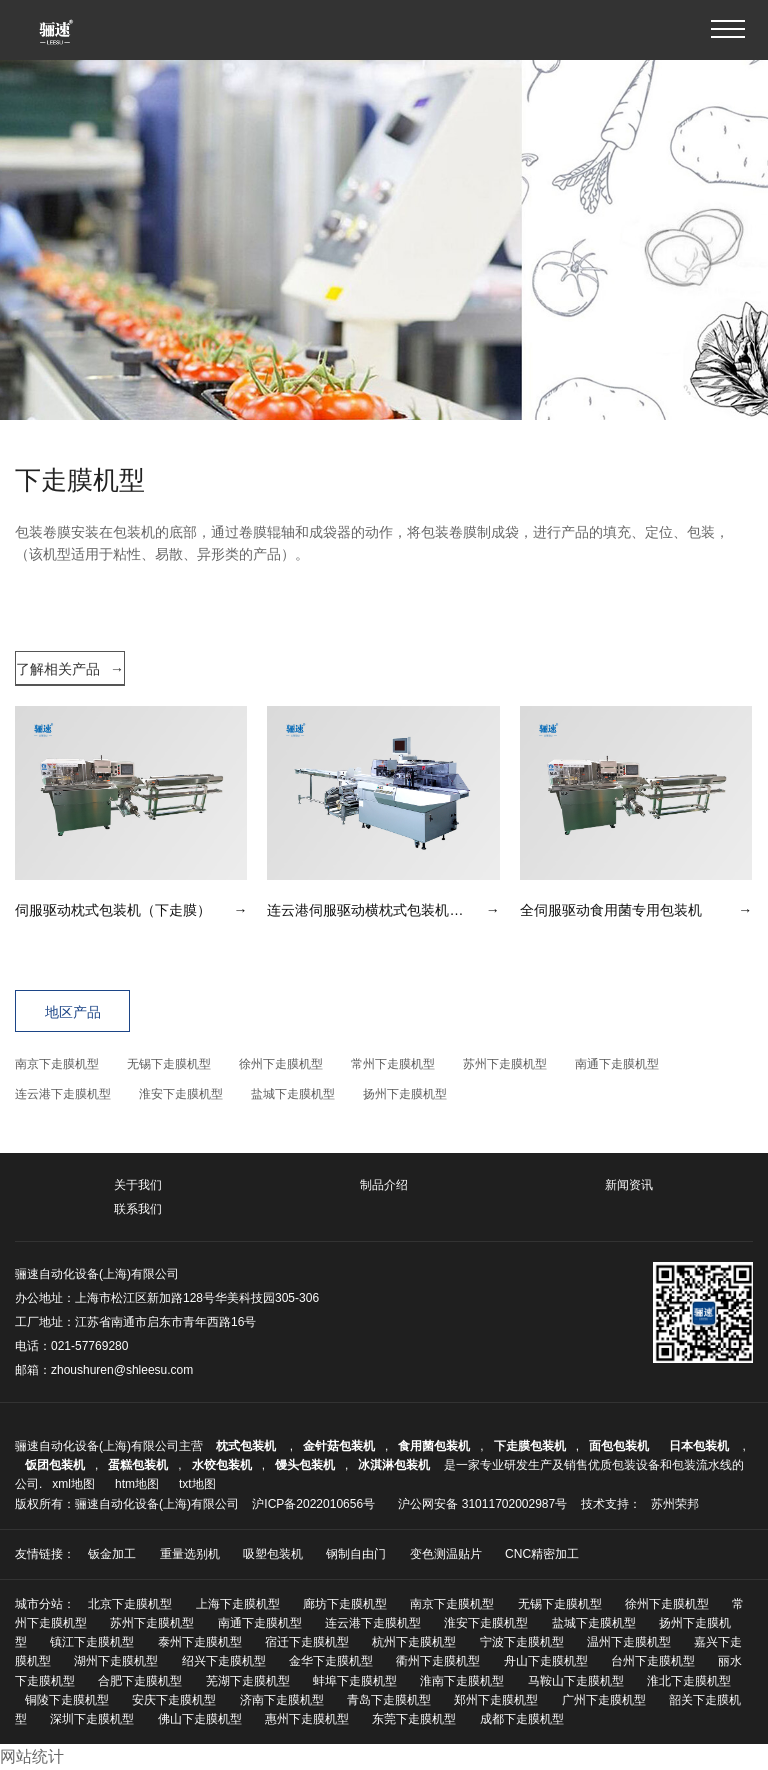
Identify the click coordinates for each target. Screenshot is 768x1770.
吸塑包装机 (273, 1554)
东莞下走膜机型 (414, 1719)
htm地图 (137, 1484)
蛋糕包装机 (138, 1465)
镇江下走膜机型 (92, 1642)
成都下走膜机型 (522, 1719)
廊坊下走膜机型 (345, 1604)
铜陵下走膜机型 (67, 1700)
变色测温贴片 (446, 1554)
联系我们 (138, 1209)
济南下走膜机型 (282, 1700)
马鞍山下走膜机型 (576, 1681)
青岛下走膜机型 (389, 1700)
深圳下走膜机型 (92, 1719)
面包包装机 (619, 1446)
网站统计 (32, 1756)
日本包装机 (700, 1446)
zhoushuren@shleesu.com (122, 1370)
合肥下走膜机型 (140, 1681)
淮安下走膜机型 (181, 1094)
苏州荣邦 (675, 1504)
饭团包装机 (55, 1465)
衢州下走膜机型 (438, 1661)
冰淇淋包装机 (394, 1465)
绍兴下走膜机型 (224, 1661)
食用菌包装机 (434, 1446)
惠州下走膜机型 (307, 1719)
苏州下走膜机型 (505, 1064)
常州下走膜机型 (393, 1064)
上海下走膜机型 (238, 1604)
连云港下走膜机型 (63, 1094)
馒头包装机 (305, 1465)
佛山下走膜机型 (200, 1719)
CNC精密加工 (542, 1554)
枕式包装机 (247, 1446)
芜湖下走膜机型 (248, 1681)
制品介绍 (384, 1185)
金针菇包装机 (339, 1446)
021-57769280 (89, 1346)
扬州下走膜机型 (405, 1094)
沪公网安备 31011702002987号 (482, 1504)
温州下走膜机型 (629, 1642)
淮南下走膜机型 (462, 1681)
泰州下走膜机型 (200, 1642)
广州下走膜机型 (604, 1700)
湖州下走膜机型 (116, 1661)
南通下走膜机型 (617, 1064)
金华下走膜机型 (331, 1661)
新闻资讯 (629, 1185)
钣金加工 (112, 1554)
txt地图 (197, 1484)
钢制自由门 (356, 1554)
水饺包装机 (222, 1465)
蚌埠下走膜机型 (355, 1681)
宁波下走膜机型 (522, 1642)
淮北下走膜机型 (689, 1681)
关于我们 (138, 1185)
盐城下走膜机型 (293, 1094)
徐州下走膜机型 (281, 1064)
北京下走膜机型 (130, 1604)
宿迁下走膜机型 (307, 1642)
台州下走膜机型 (653, 1661)
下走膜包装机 (530, 1446)
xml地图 (73, 1484)
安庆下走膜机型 (174, 1700)
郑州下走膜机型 (496, 1700)
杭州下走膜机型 (414, 1642)
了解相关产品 (70, 669)
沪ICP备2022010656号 (313, 1504)
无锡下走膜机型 (169, 1064)
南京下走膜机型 (57, 1064)
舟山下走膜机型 (546, 1661)
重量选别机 (190, 1554)
